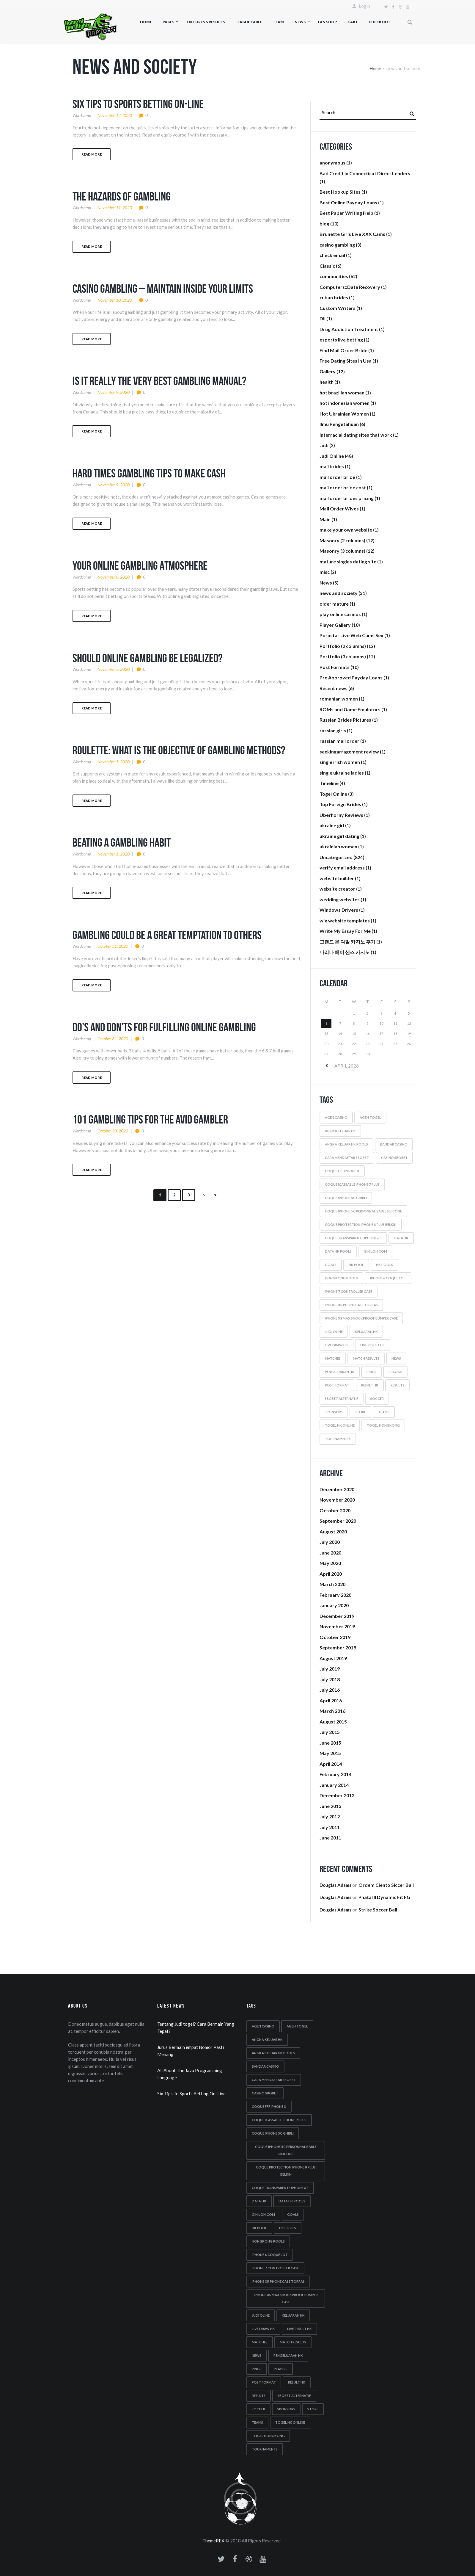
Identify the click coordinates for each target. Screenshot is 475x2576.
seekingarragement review (349, 751)
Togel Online (333, 794)
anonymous (332, 162)
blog (324, 223)
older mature (334, 604)
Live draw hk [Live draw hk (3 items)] (336, 1345)
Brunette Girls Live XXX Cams (352, 234)
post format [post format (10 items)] (337, 1385)
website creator (337, 888)
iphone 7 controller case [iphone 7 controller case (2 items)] (348, 1291)
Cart (352, 22)
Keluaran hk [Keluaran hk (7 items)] (366, 1332)
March (332, 1584)
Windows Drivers (339, 910)
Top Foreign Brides (340, 804)
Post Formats (335, 667)
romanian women (339, 698)
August (333, 1531)
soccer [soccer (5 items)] (377, 1398)
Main (325, 519)
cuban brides (334, 297)
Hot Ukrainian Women (344, 413)
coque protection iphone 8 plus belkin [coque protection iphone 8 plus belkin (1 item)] (361, 1224)
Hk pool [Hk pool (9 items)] (356, 1265)
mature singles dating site (348, 561)
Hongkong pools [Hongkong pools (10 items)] (341, 1278)
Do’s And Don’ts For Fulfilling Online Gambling (164, 1027)
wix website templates (345, 920)
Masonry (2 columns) (342, 540)
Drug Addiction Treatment (349, 329)
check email (332, 255)
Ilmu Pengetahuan (339, 424)
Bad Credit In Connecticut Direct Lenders (365, 173)
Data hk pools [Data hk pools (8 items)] (338, 1251)
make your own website (346, 529)
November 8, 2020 (113, 576)
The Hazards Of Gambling (122, 196)
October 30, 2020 (112, 1130)
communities (334, 276)
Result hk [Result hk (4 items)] (369, 1385)
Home (146, 22)
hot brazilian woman (342, 392)
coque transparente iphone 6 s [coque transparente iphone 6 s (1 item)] (353, 1238)
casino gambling (337, 244)
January (334, 1605)
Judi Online (332, 456)
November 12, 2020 (114, 115)
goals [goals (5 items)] (330, 1265)
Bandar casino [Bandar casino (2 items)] (394, 1144)
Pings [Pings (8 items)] (371, 1372)
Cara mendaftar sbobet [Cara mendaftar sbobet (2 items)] (347, 1157)
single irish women (340, 762)
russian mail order (339, 741)
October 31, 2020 (112, 946)
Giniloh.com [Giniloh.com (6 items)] (375, 1251)
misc (325, 572)
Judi (324, 445)
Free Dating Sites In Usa (346, 360)
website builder (337, 878)
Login (364, 6)
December (337, 1489)
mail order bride (337, 477)
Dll (322, 318)
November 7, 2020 (113, 669)
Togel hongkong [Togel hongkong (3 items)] (383, 1425)
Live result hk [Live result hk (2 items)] (372, 1345)
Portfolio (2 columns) (343, 646)
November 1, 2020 (113, 761)
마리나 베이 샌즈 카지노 (345, 952)
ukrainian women (338, 846)
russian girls (333, 730)
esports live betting (341, 339)
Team (278, 22)
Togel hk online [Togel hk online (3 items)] (340, 1425)
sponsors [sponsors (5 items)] (334, 1412)
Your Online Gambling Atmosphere (140, 565)
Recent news (333, 688)
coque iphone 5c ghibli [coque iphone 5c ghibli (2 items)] (346, 1198)
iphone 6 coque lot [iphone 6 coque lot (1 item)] (388, 1278)
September (338, 1521)
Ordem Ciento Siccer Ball (386, 1885)
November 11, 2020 (114, 207)
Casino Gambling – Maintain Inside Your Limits (163, 288)
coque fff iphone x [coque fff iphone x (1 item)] (342, 1171)
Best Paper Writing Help (346, 213)
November (337, 1499)
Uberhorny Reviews (341, 815)
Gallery (328, 371)
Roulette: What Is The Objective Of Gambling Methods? (179, 750)
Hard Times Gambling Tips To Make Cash (149, 473)
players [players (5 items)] (395, 1372)
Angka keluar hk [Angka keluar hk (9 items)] (340, 1131)
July (330, 1542)
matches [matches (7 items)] (333, 1358)
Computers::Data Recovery (350, 287)
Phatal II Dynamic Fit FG (384, 1897)
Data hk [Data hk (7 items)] (401, 1238)
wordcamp (82, 115)
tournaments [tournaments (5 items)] (338, 1439)
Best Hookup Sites (340, 192)
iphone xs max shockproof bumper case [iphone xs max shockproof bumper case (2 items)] (361, 1318)
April (331, 1574)
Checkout (380, 22)
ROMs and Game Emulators (350, 709)
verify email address (342, 867)
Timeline (329, 783)
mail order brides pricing (347, 498)
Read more (91, 154)
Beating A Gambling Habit (122, 842)
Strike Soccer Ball (377, 1909)
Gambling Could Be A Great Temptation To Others (167, 934)
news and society (339, 593)
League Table (248, 22)
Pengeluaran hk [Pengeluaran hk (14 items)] (339, 1372)
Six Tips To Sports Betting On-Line (138, 103)
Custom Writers (338, 308)
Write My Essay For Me (345, 931)
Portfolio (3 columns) (343, 656)
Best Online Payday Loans (348, 202)
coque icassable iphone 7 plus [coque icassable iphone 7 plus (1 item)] (352, 1184)
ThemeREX (213, 2540)
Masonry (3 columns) (342, 551)
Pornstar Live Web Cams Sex (351, 635)
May (330, 1563)
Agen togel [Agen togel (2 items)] (370, 1117)
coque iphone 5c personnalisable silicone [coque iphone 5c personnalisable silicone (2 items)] (363, 1211)
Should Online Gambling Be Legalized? (147, 658)
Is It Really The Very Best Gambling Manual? (159, 380)
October (335, 1510)
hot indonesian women (344, 403)
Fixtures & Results (206, 22)
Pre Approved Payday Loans (351, 677)
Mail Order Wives (339, 508)
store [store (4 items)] (360, 1412)
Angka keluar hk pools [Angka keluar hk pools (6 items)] (346, 1144)
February (335, 1595)
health (327, 382)
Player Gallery (335, 625)
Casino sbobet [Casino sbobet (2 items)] (394, 1157)
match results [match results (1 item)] (366, 1358)
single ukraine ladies (342, 772)
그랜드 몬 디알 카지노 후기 (347, 941)
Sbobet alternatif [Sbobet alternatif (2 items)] (341, 1398)
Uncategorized (336, 857)
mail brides (332, 466)
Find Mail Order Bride (343, 350)
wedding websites (340, 899)
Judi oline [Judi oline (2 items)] (334, 1332)
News (300, 22)
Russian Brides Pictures (345, 720)
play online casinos (340, 614)
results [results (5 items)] (397, 1385)
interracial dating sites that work (356, 435)
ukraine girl (332, 825)
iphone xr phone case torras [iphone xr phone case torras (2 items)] (351, 1305)
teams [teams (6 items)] (383, 1412)
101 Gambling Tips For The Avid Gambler (150, 1119)
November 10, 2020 (114, 300)
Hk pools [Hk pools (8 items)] (384, 1265)
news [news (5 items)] (396, 1358)
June (330, 1552)
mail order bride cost (343, 487)
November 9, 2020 (113, 392)
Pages (168, 22)
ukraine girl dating (339, 836)
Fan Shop (327, 22)
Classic (327, 266)
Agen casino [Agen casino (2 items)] (336, 1117)
